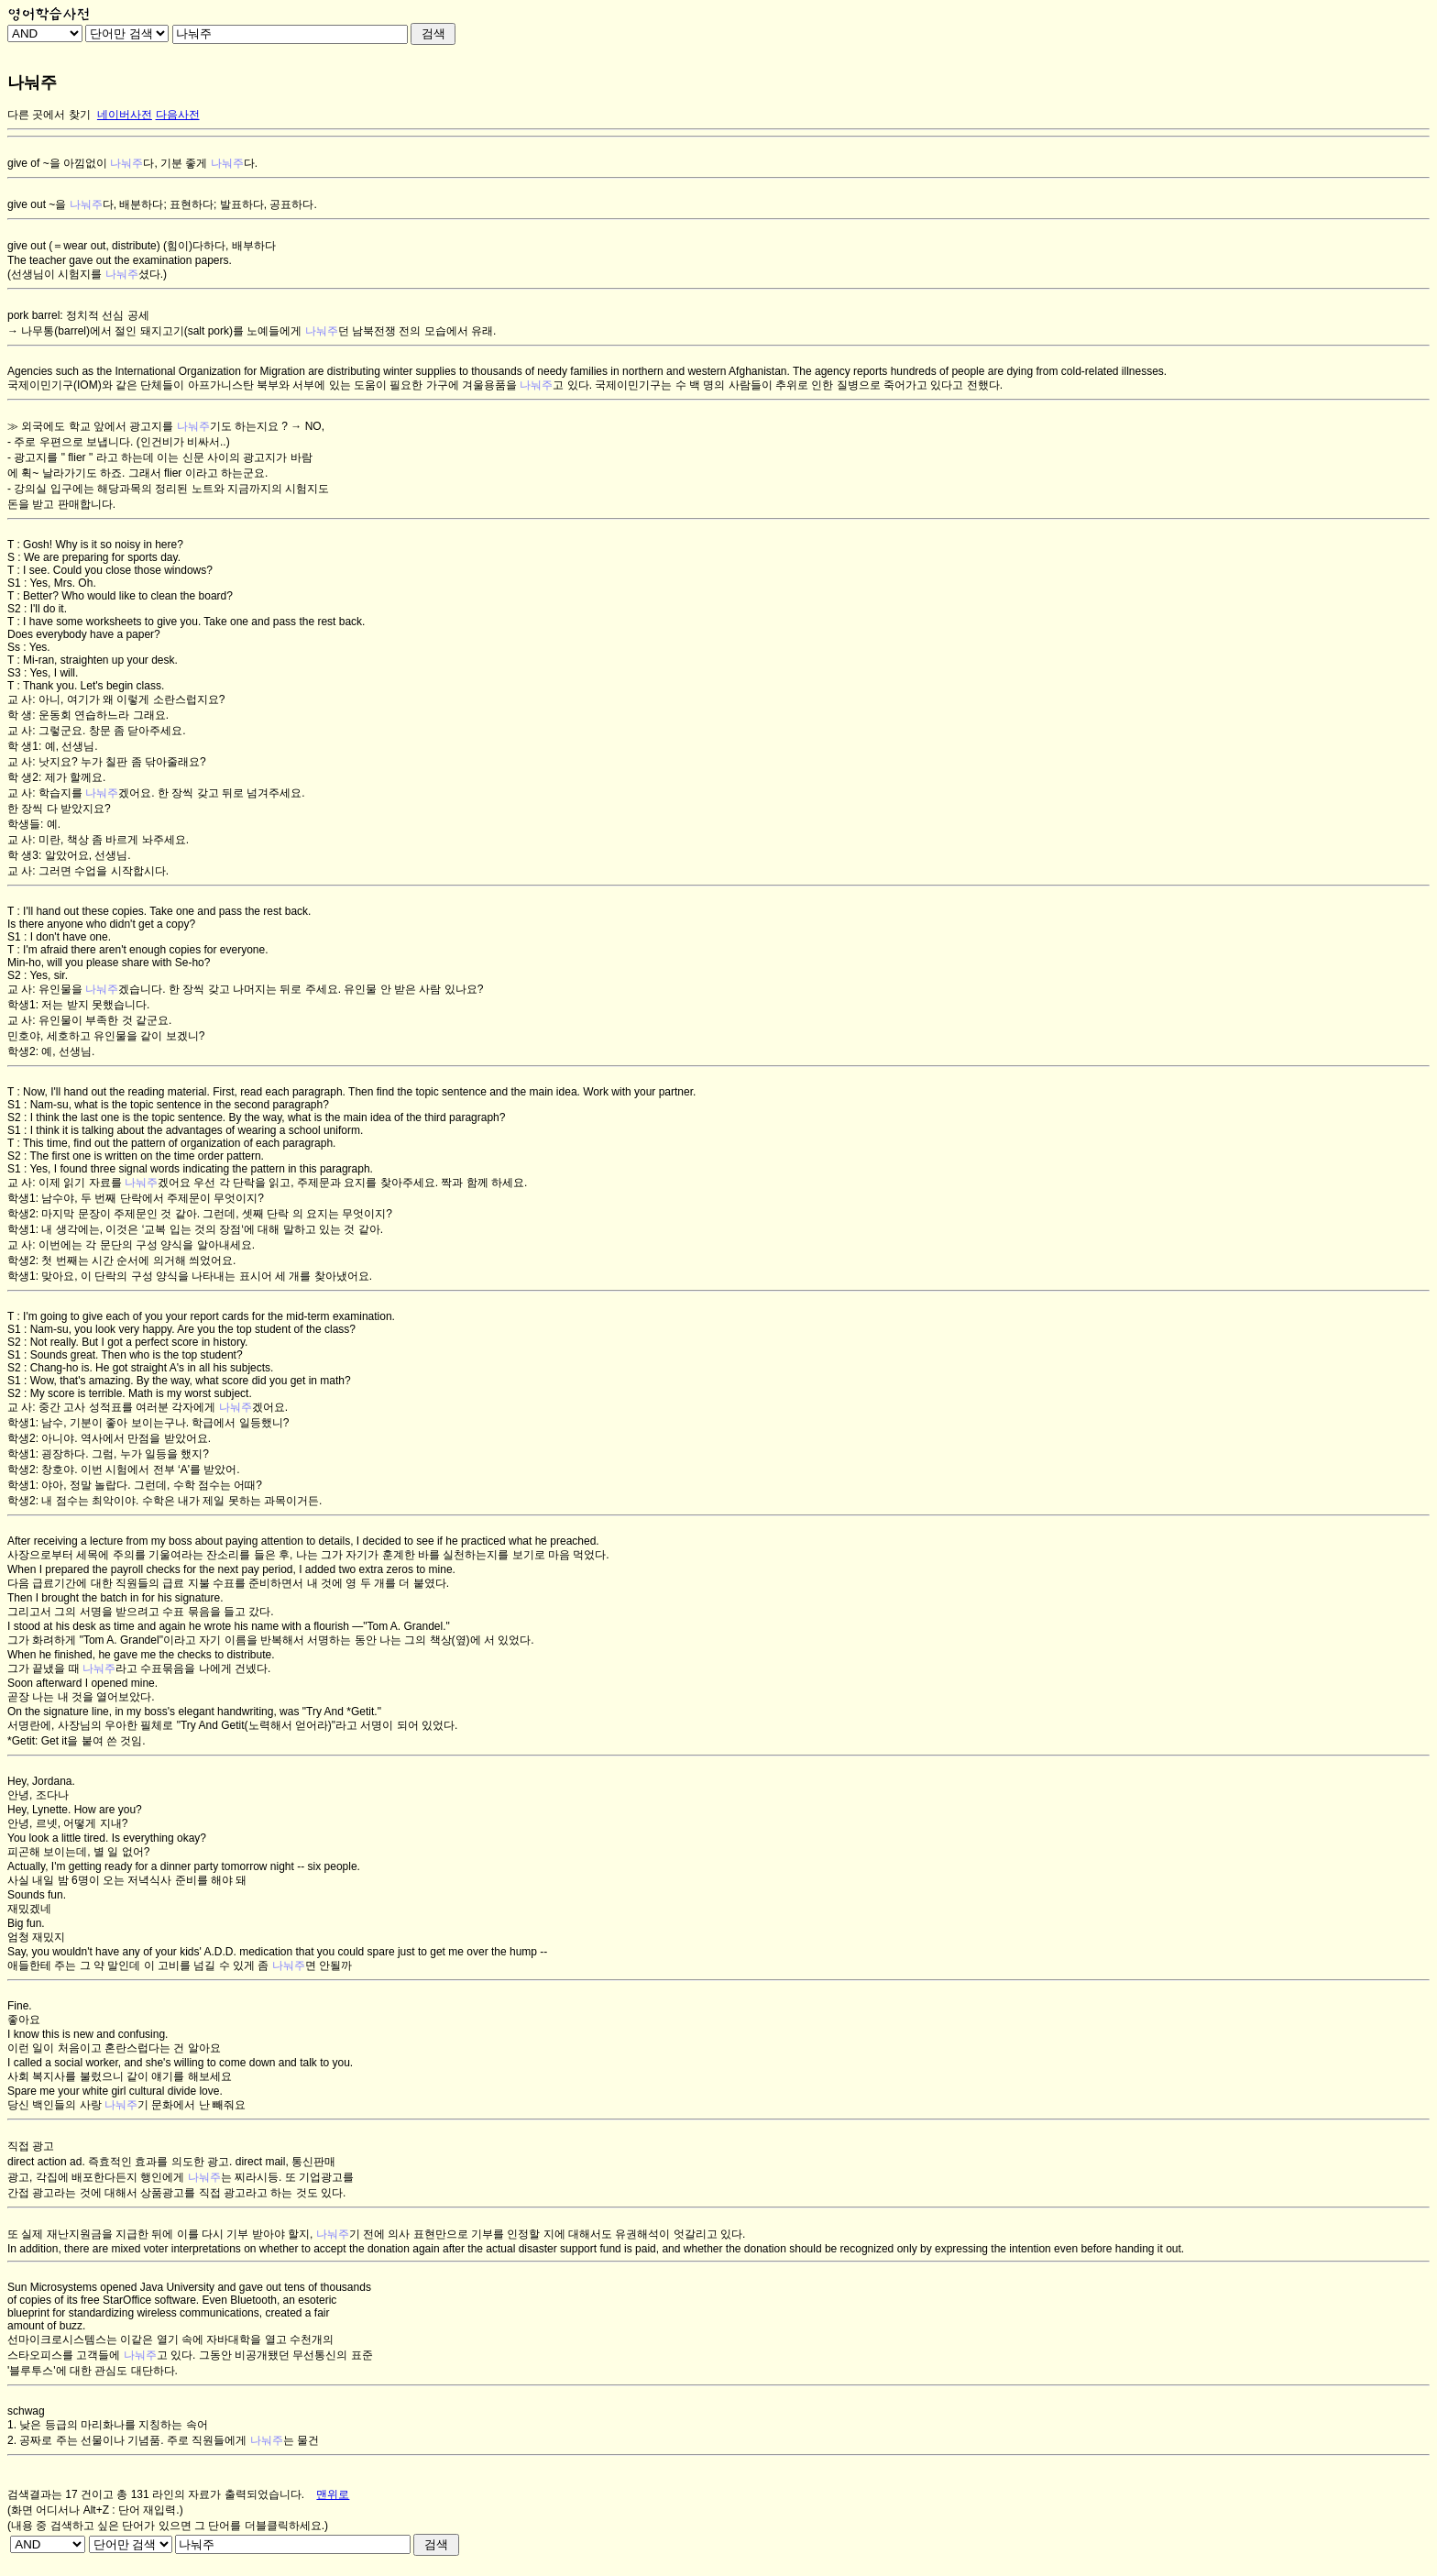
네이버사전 (124, 114)
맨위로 (332, 2494)
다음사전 (178, 114)
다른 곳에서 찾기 (49, 114)
